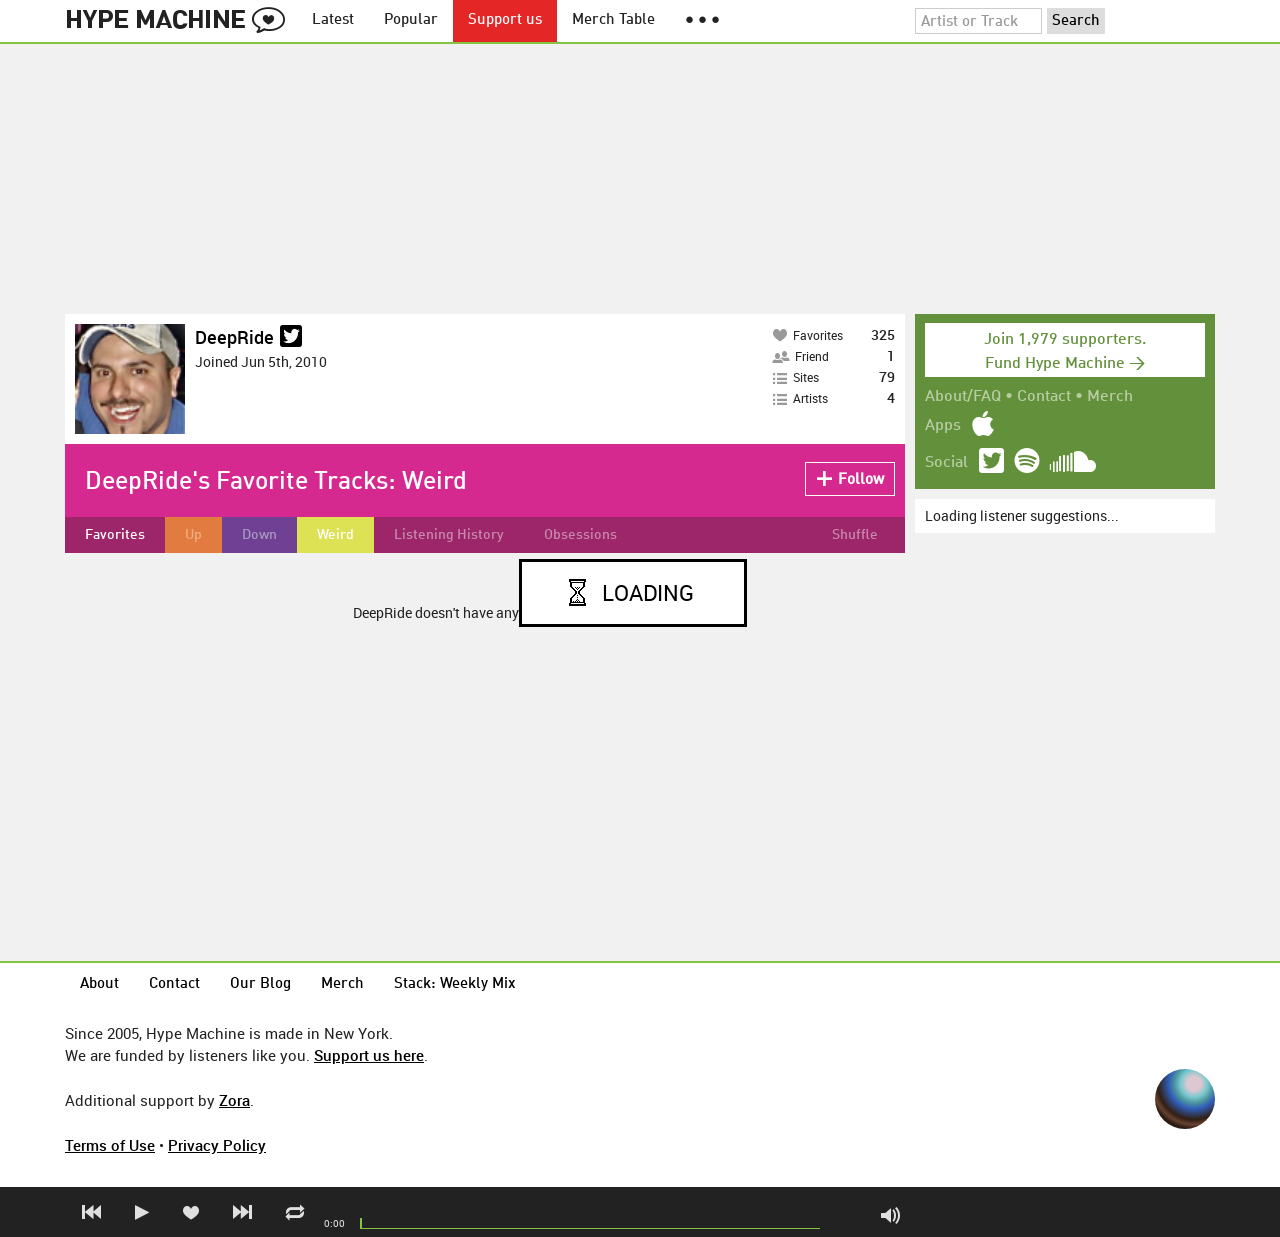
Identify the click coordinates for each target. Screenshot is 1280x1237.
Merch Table (613, 20)
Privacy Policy (217, 1145)
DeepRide (234, 337)
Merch (1110, 397)
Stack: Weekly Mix (455, 984)
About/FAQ (963, 397)
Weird (335, 535)
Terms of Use (110, 1145)
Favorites (115, 535)
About (99, 984)
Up (193, 535)
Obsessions (580, 535)
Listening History (449, 535)
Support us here (369, 1055)
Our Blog (260, 984)
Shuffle (855, 535)
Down (259, 535)
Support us (505, 20)
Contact (1044, 397)
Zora (234, 1100)
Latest (333, 20)
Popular (411, 20)
